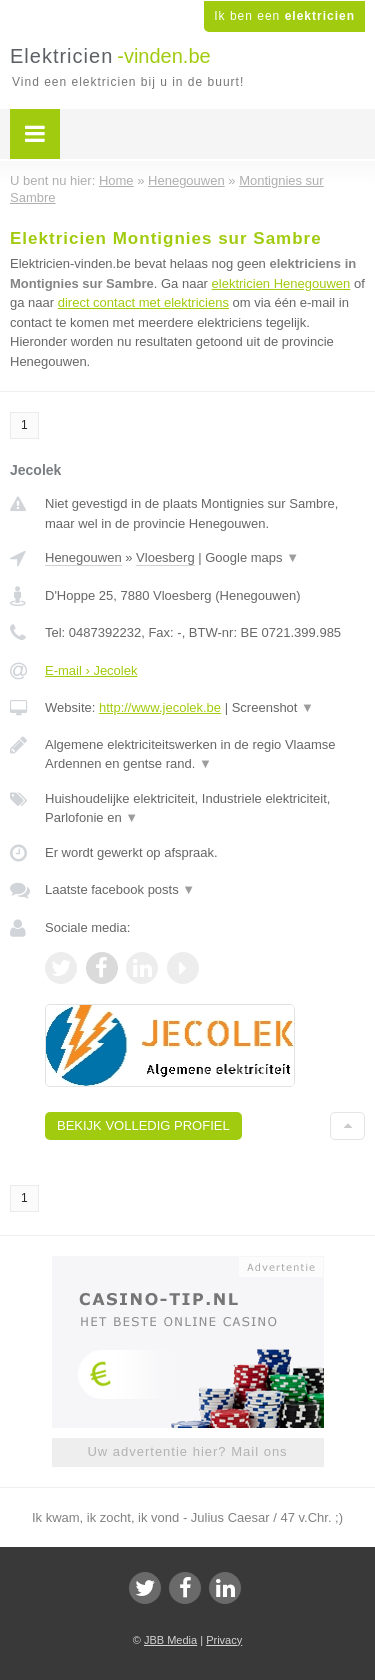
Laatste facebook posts (120, 889)
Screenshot (273, 707)
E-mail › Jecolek (91, 670)
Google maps (252, 557)
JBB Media (170, 1640)
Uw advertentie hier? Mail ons (187, 1451)
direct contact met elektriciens (143, 302)
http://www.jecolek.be (160, 707)
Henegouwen (83, 557)
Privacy (224, 1640)
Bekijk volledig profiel (143, 1125)
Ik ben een (284, 16)
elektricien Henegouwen (281, 283)
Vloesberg (165, 557)
